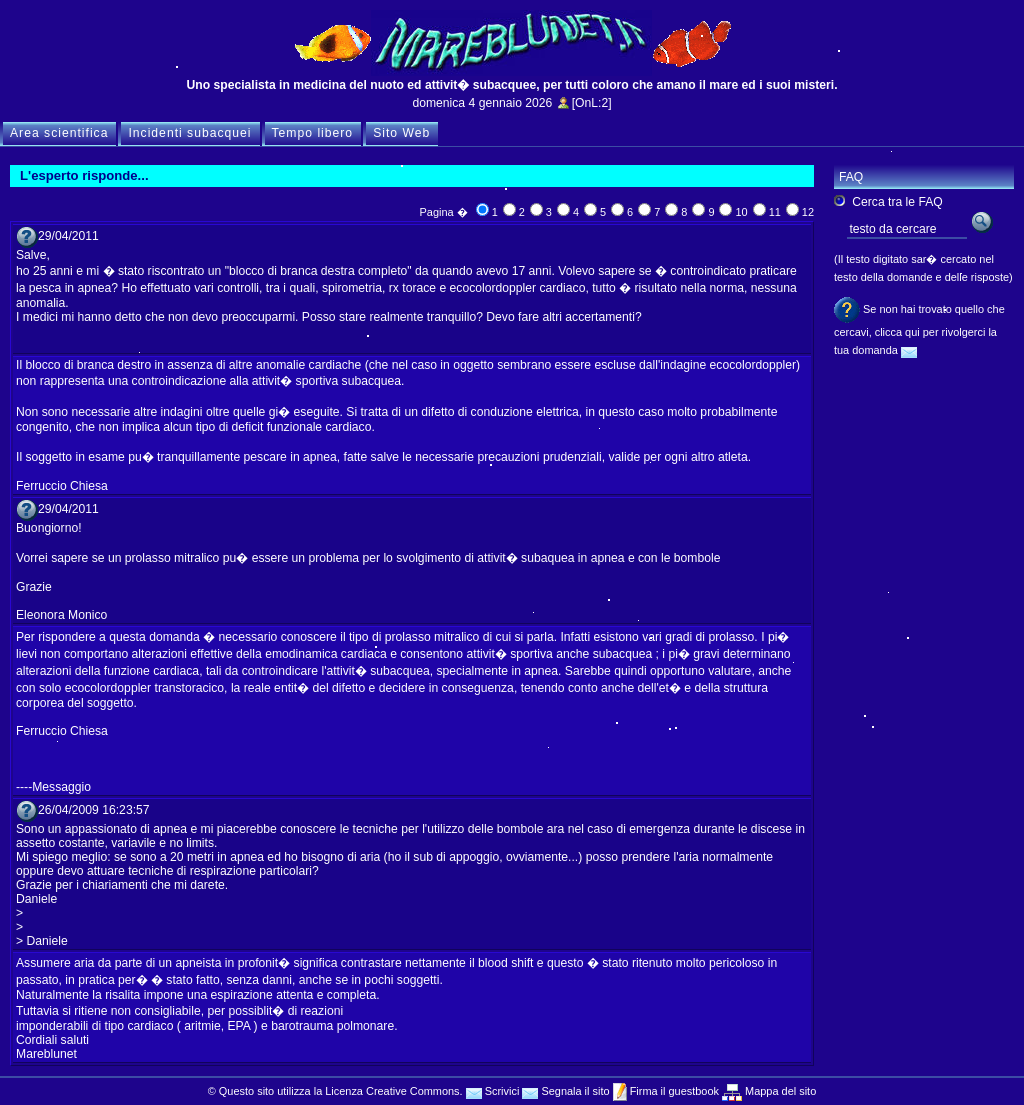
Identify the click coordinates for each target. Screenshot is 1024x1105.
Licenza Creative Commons (392, 1091)
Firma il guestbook (673, 1091)
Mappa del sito (779, 1091)
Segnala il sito (565, 1091)
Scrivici (493, 1091)
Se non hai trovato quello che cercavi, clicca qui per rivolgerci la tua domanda (919, 329)
